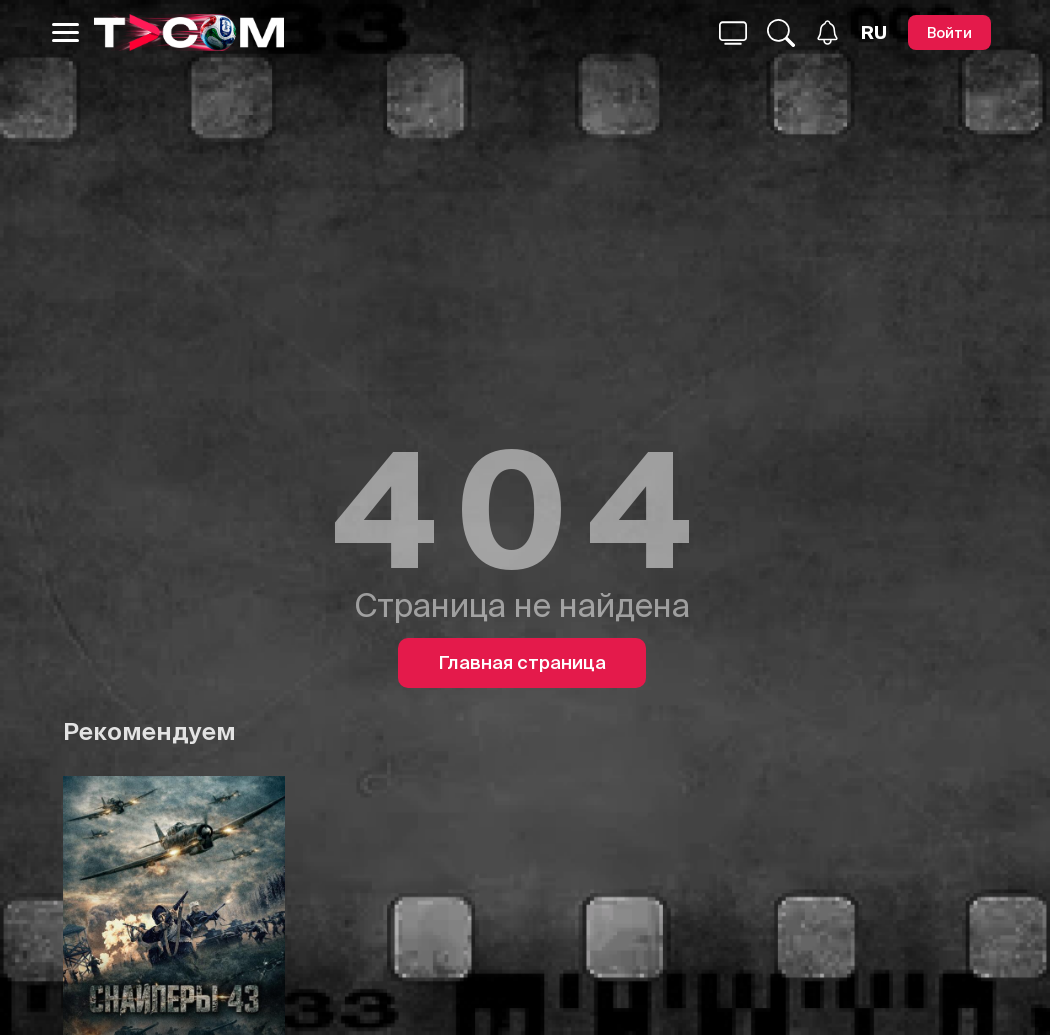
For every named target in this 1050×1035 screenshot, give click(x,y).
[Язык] (874, 33)
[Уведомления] (827, 32)
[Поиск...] (733, 33)
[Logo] (189, 32)
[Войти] (949, 32)
